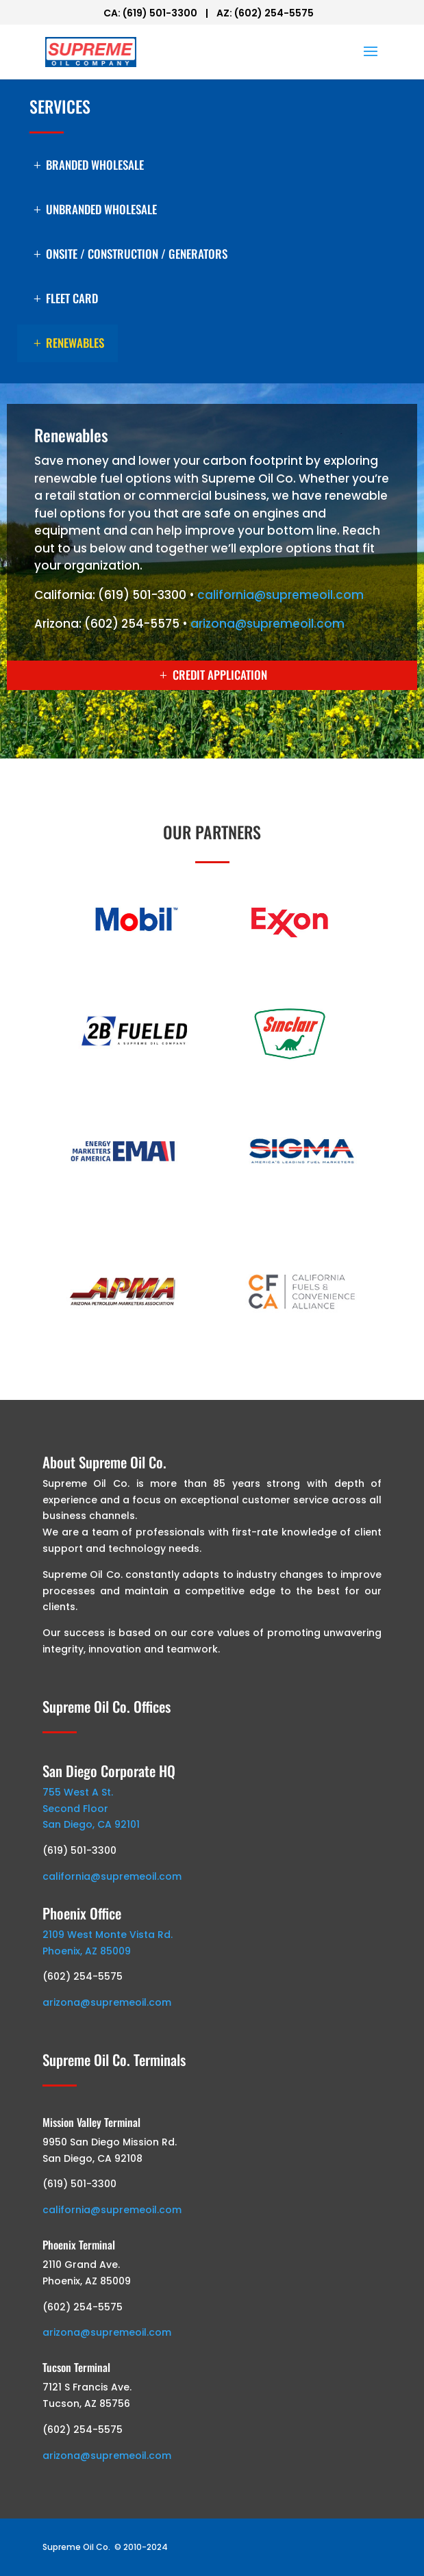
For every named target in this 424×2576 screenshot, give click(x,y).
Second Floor (75, 1808)
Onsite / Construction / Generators (136, 253)
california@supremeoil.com (280, 595)
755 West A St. (77, 1792)
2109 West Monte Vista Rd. (107, 1934)
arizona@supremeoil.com (267, 623)
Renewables (75, 342)
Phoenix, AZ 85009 (86, 1951)
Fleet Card (72, 298)
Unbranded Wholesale (101, 209)
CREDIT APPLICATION (220, 674)
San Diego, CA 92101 (91, 1824)
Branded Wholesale (95, 164)
